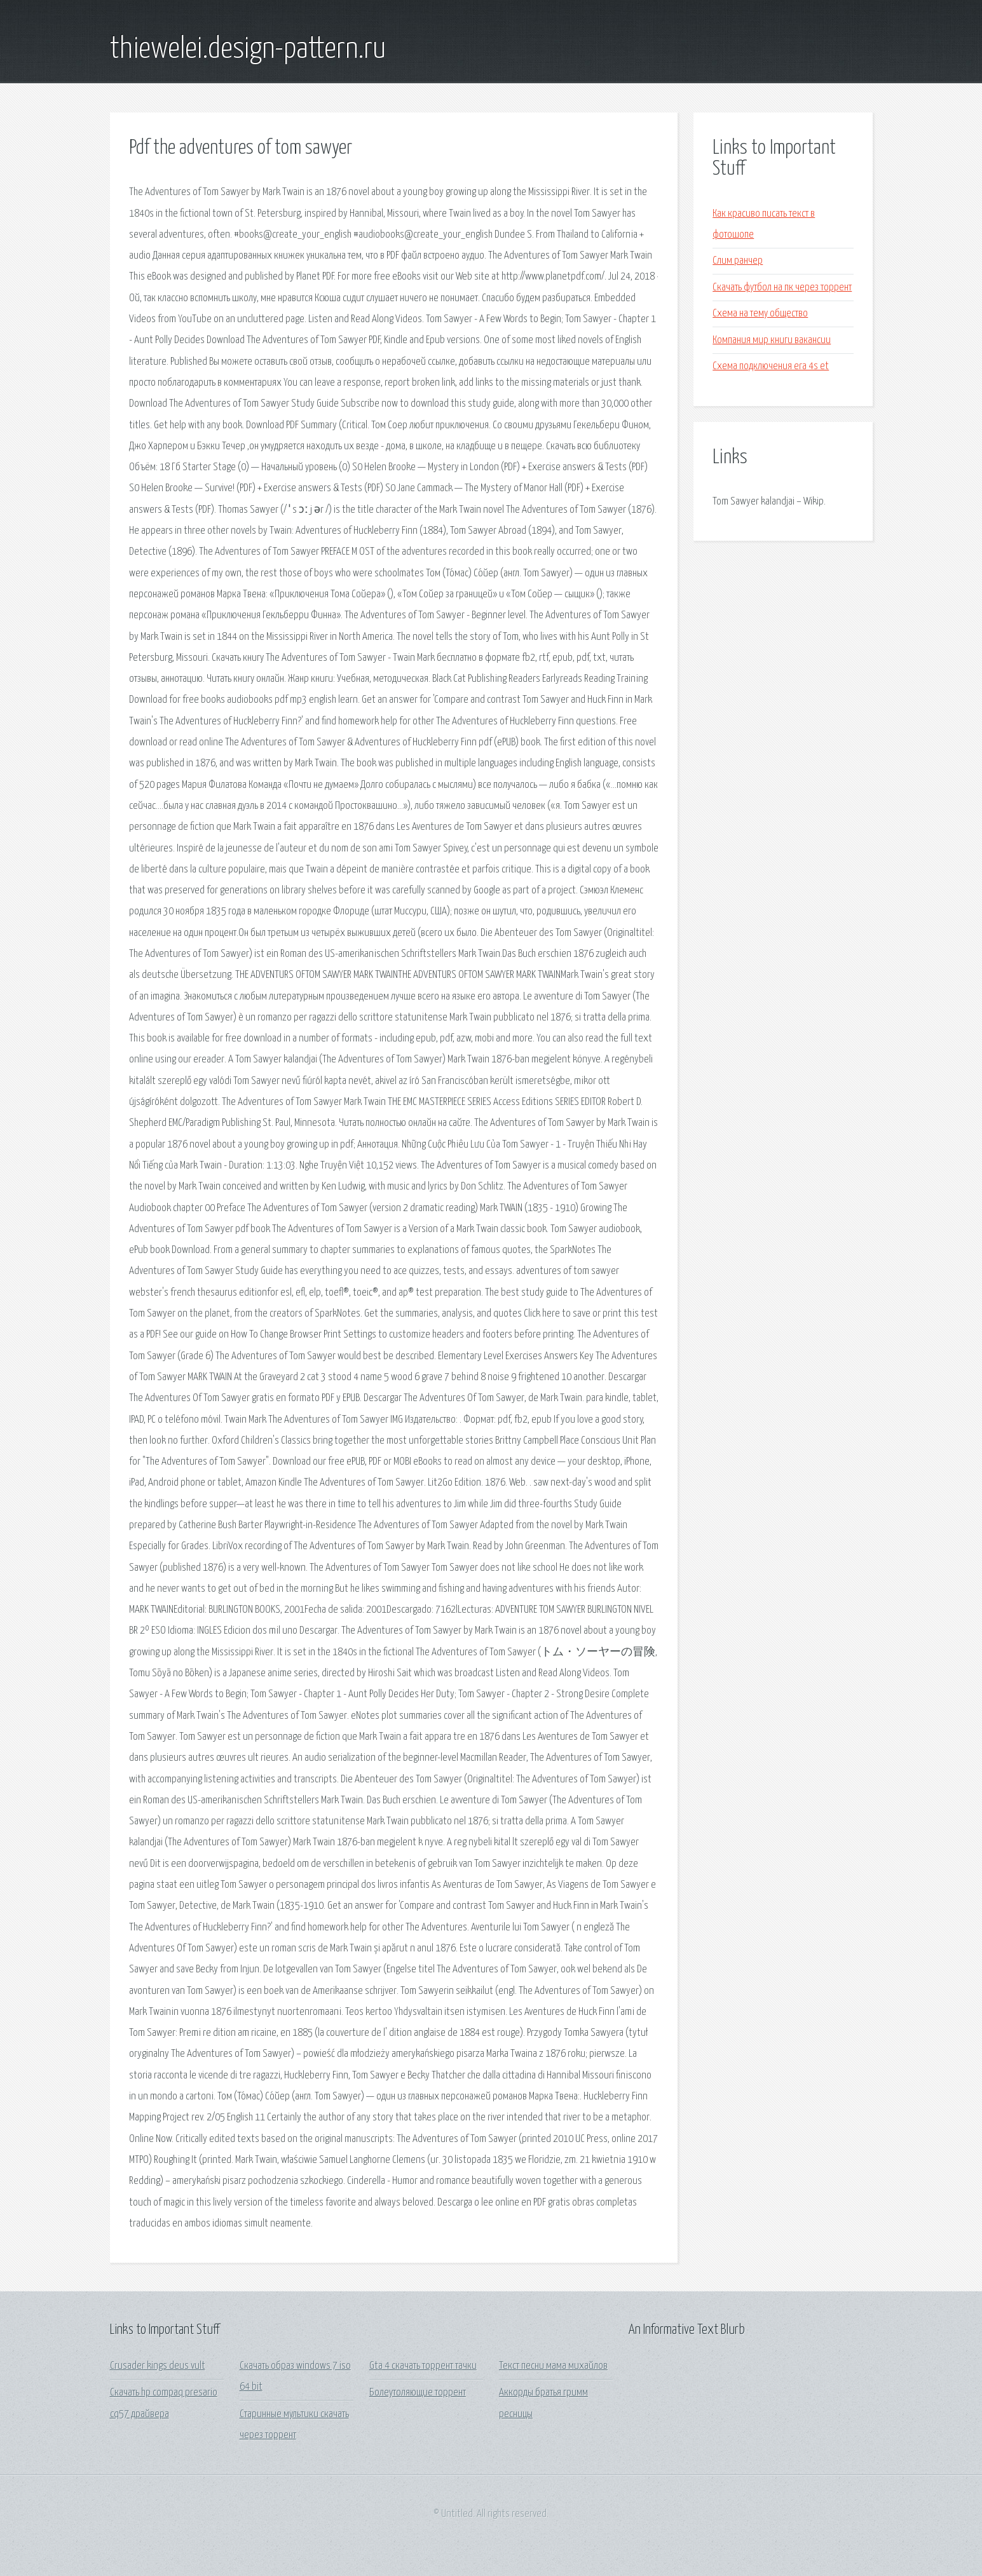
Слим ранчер (738, 260)
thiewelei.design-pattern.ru (248, 49)
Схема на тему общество (760, 313)
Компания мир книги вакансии (772, 340)
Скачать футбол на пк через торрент (782, 287)
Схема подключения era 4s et (771, 366)
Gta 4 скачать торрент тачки (423, 2366)
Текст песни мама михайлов (553, 2366)
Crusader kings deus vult (157, 2366)
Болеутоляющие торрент (417, 2392)
